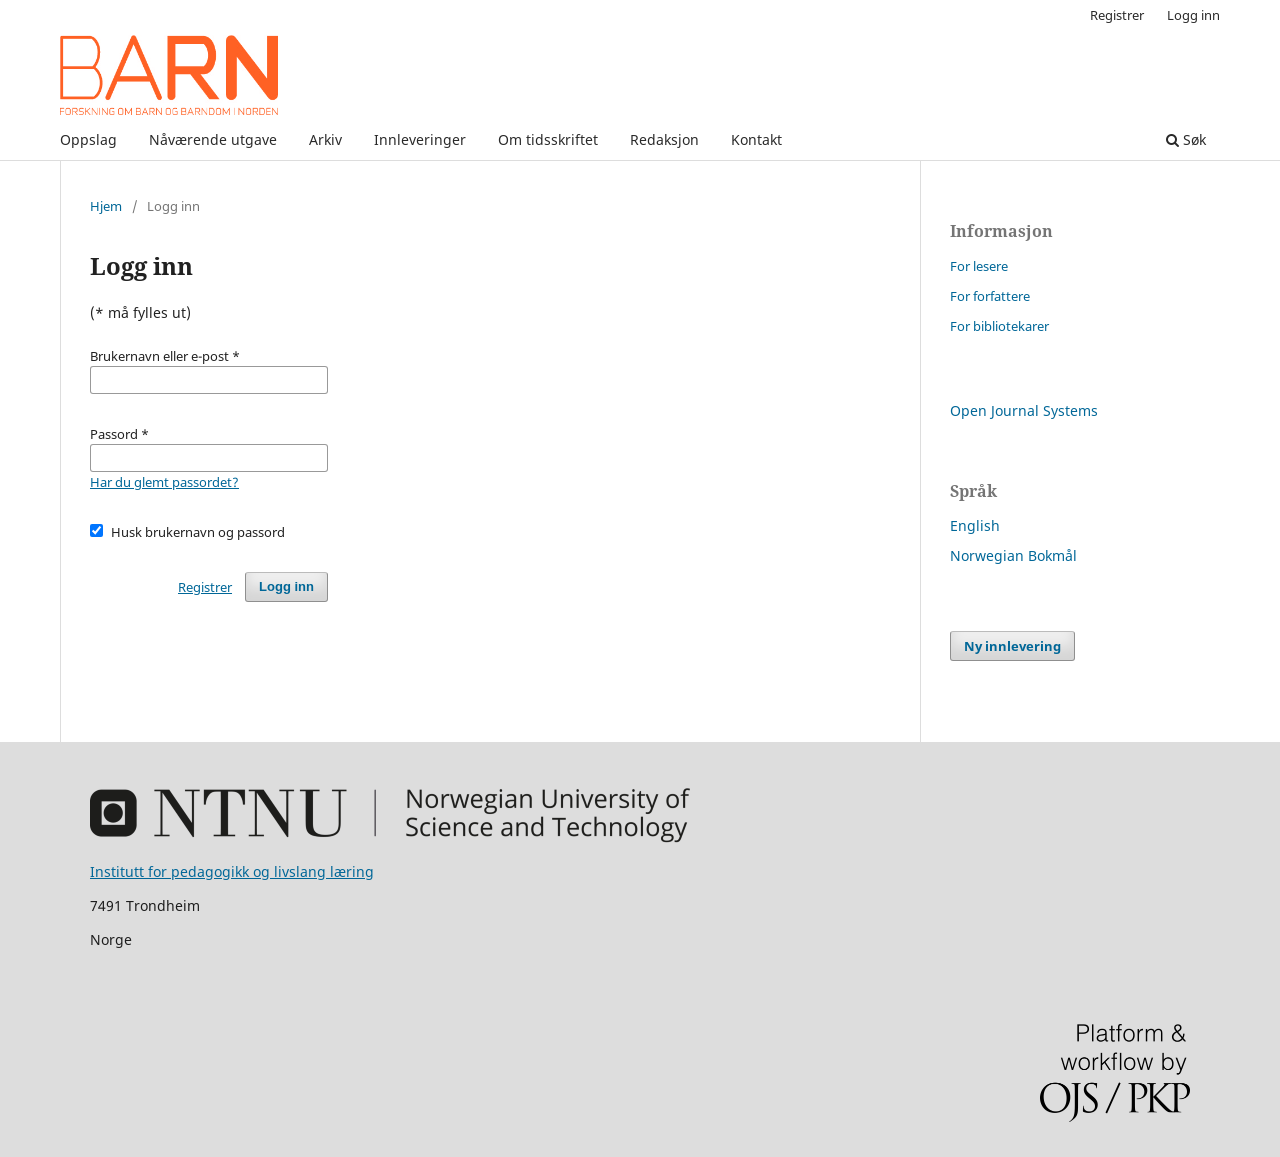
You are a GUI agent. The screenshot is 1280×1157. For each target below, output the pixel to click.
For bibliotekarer (999, 326)
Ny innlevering (1012, 646)
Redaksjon (664, 139)
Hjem (106, 206)
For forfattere (990, 296)
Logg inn (1193, 15)
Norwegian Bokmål (1013, 555)
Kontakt (756, 139)
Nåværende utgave (213, 139)
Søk (1186, 139)
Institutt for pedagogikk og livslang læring (232, 871)
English (975, 525)
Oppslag (88, 139)
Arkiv (325, 139)
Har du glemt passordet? (164, 482)
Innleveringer (420, 139)
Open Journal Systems (1024, 410)
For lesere (979, 266)
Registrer (1117, 15)
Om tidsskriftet (548, 139)
